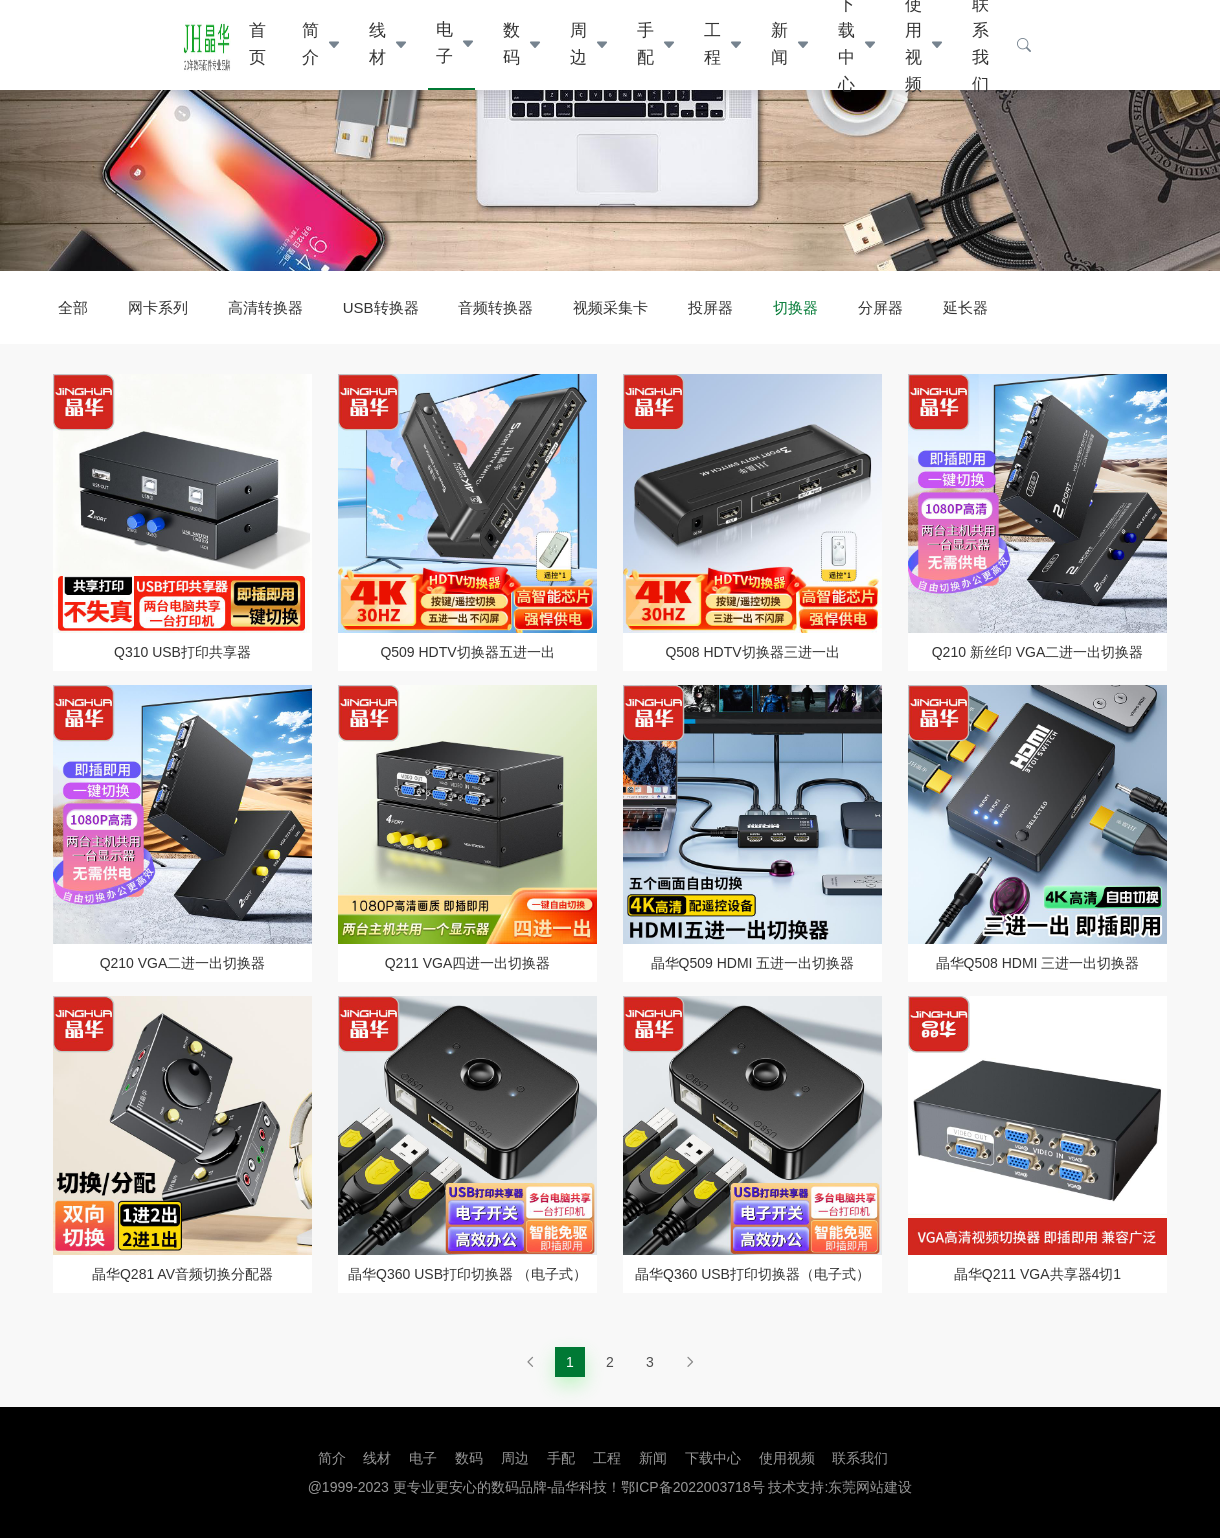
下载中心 (713, 1458)
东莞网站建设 (870, 1487)
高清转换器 (265, 307)
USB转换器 (381, 307)
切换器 (795, 307)
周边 (578, 44)
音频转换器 (495, 307)
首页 (257, 44)
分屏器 (880, 307)
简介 (310, 44)
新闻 (779, 44)
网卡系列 (158, 307)
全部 (73, 307)
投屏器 (710, 307)
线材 (377, 44)
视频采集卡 (610, 307)
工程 (712, 44)
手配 (645, 44)
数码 (511, 44)
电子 (444, 43)
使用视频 (787, 1458)
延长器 (965, 307)
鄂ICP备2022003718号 (692, 1487)
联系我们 (860, 1458)
